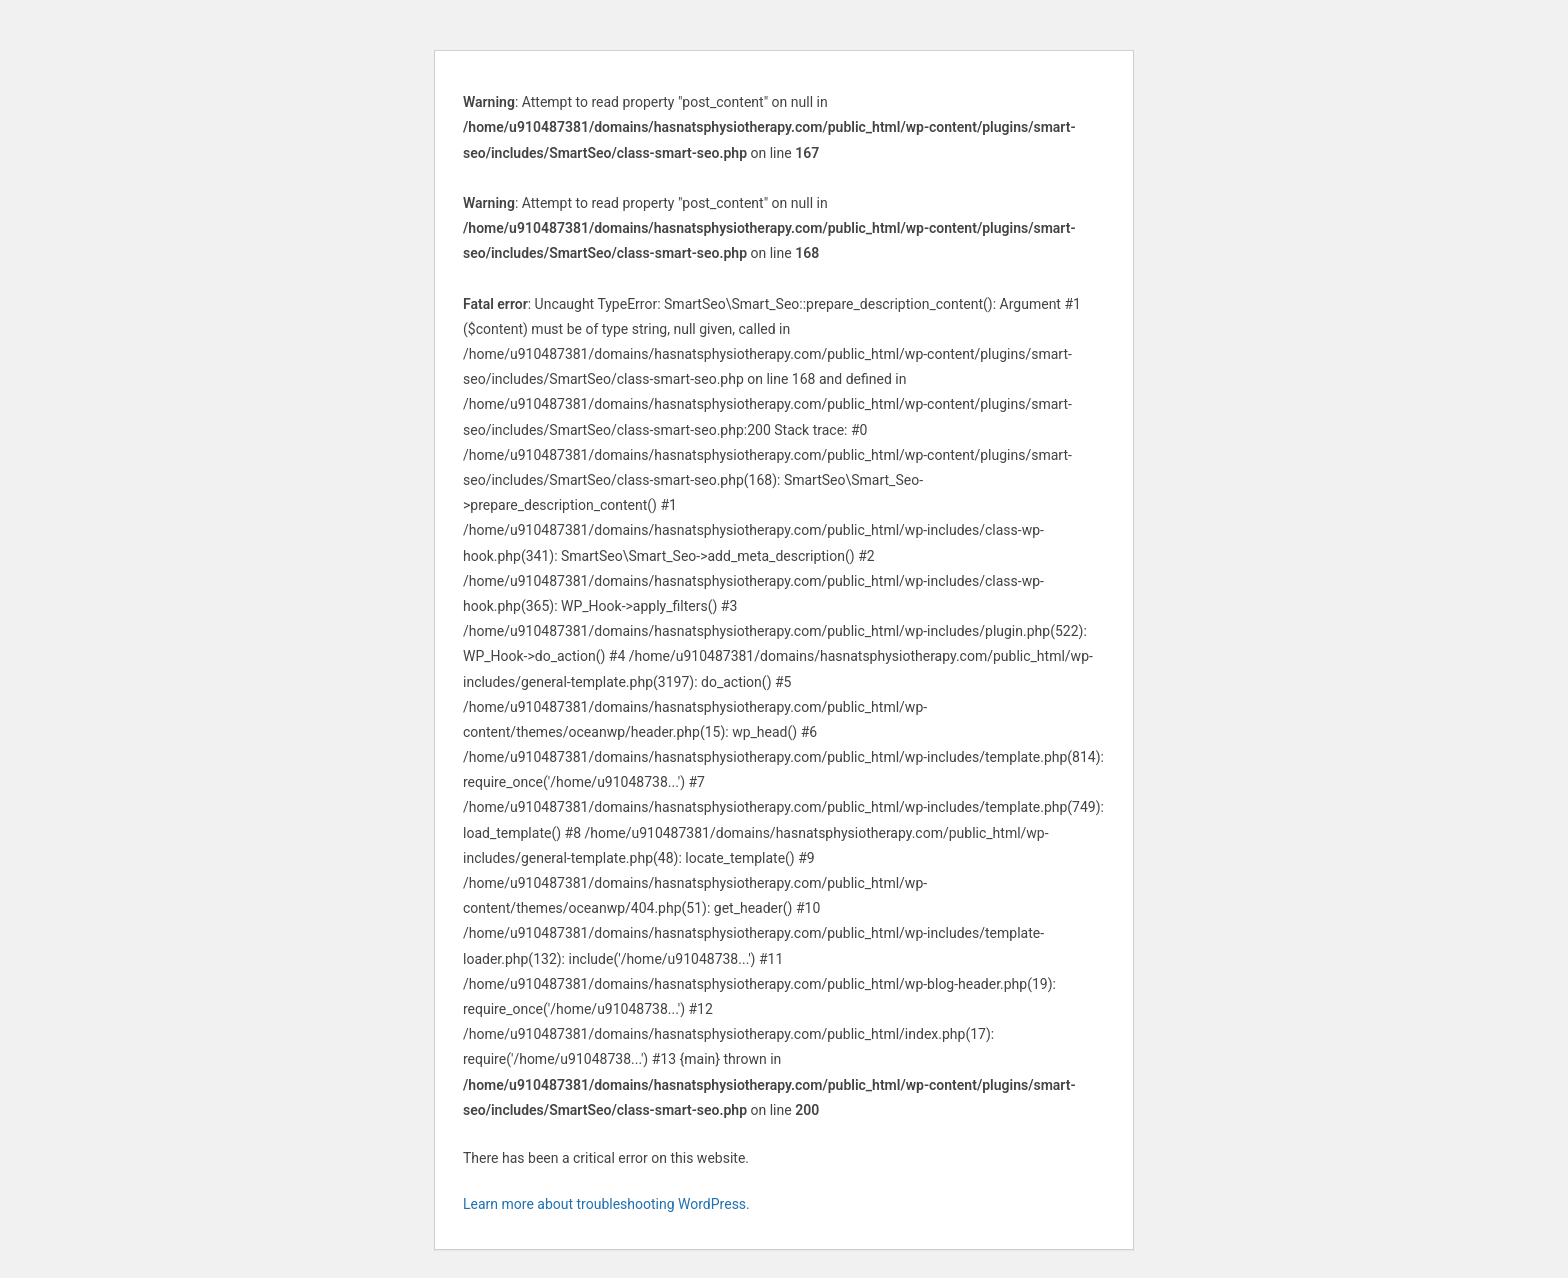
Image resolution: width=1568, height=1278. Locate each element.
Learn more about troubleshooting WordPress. (606, 1204)
